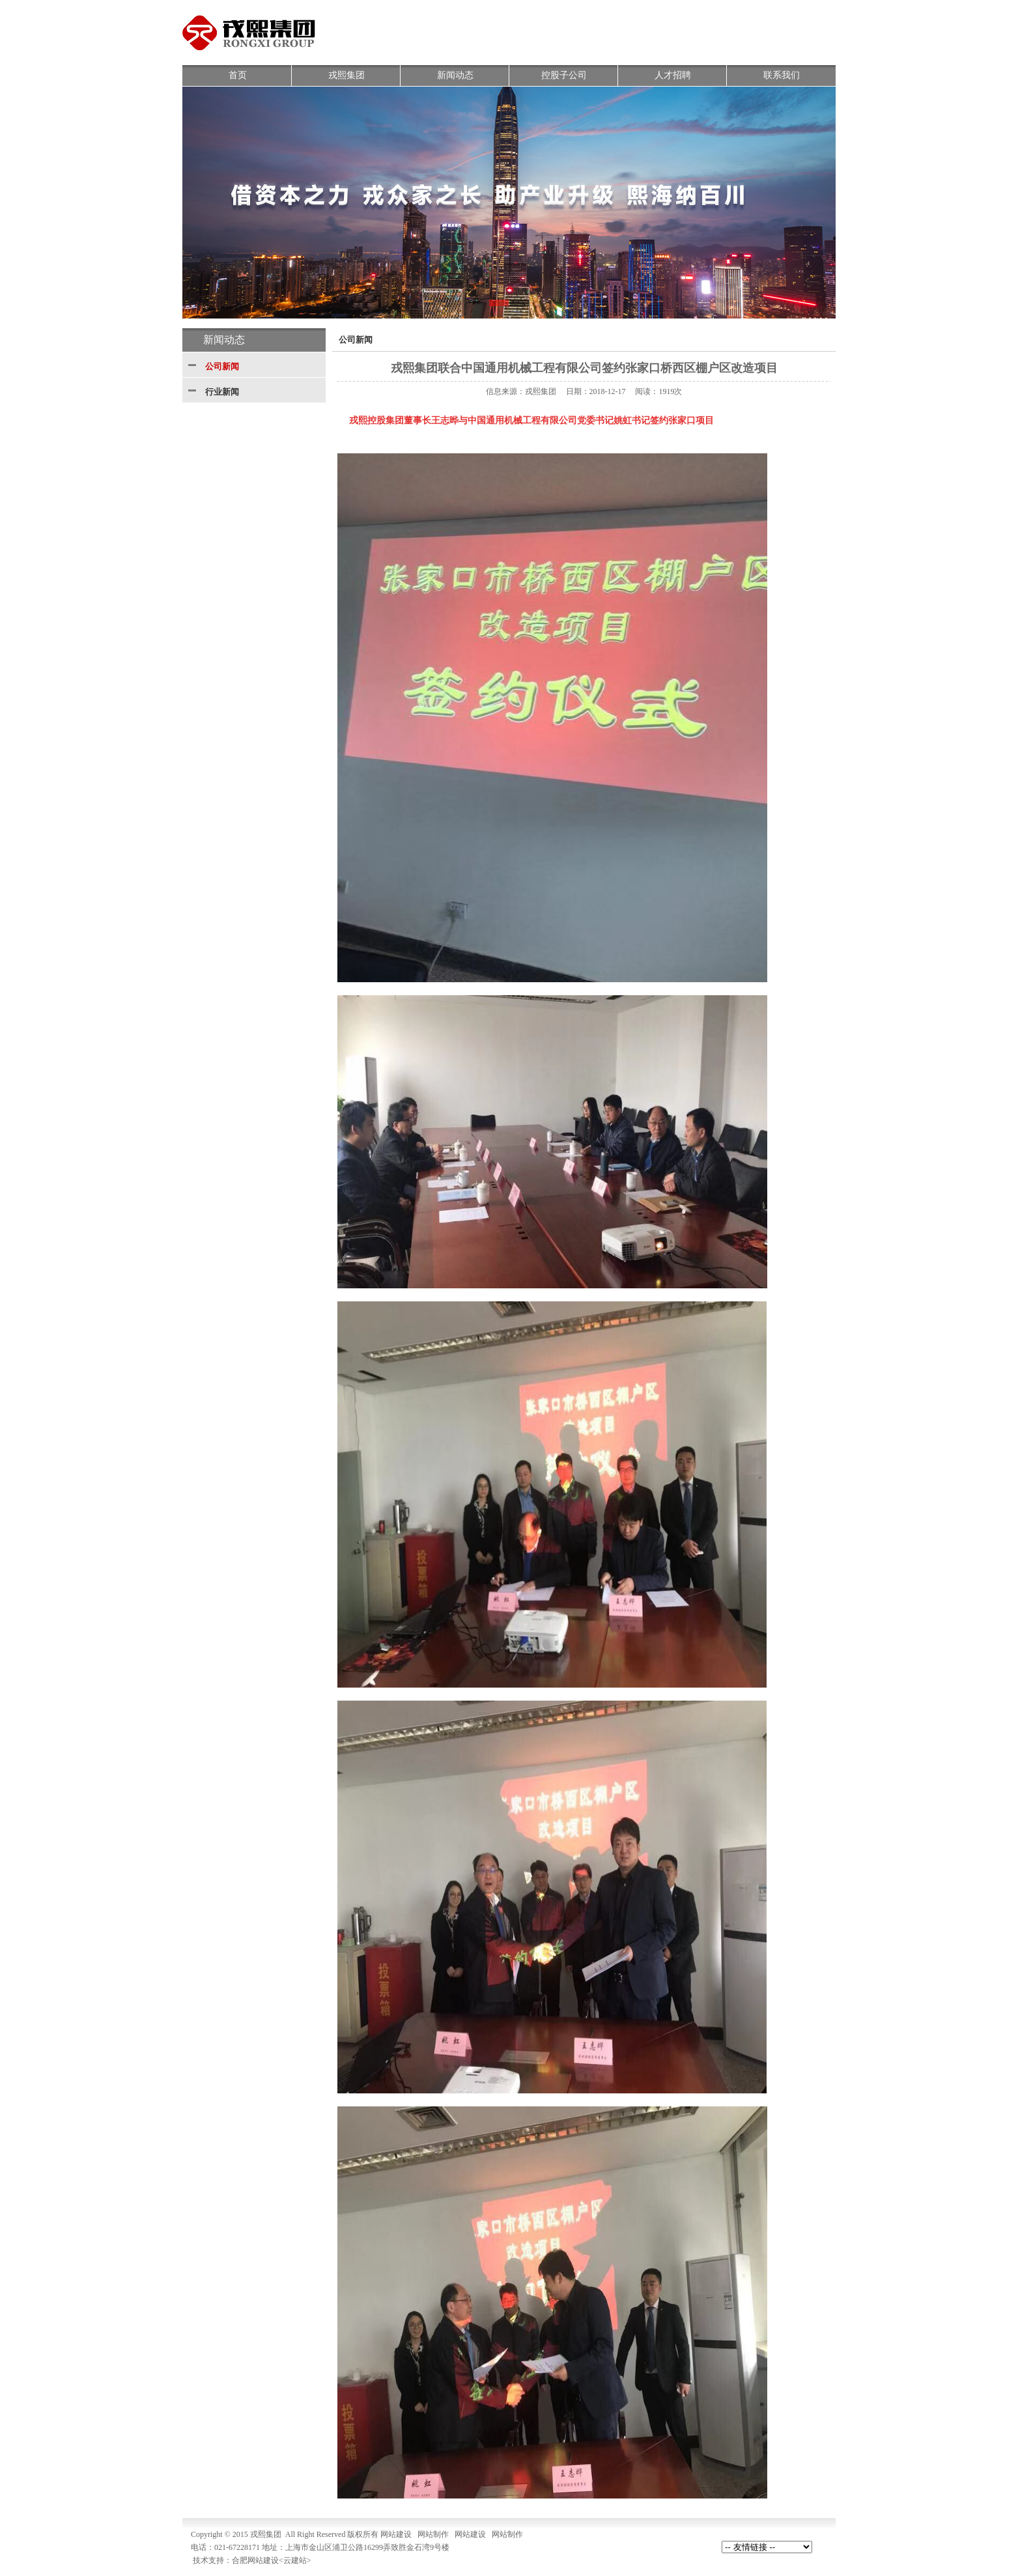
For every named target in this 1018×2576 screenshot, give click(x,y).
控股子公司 (564, 75)
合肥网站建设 (255, 2560)
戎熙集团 (346, 75)
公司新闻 (222, 366)
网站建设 (396, 2534)
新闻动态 (455, 75)
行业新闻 (222, 392)
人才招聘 (673, 75)
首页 (238, 75)
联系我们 (781, 75)
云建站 (295, 2560)
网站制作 (433, 2534)
